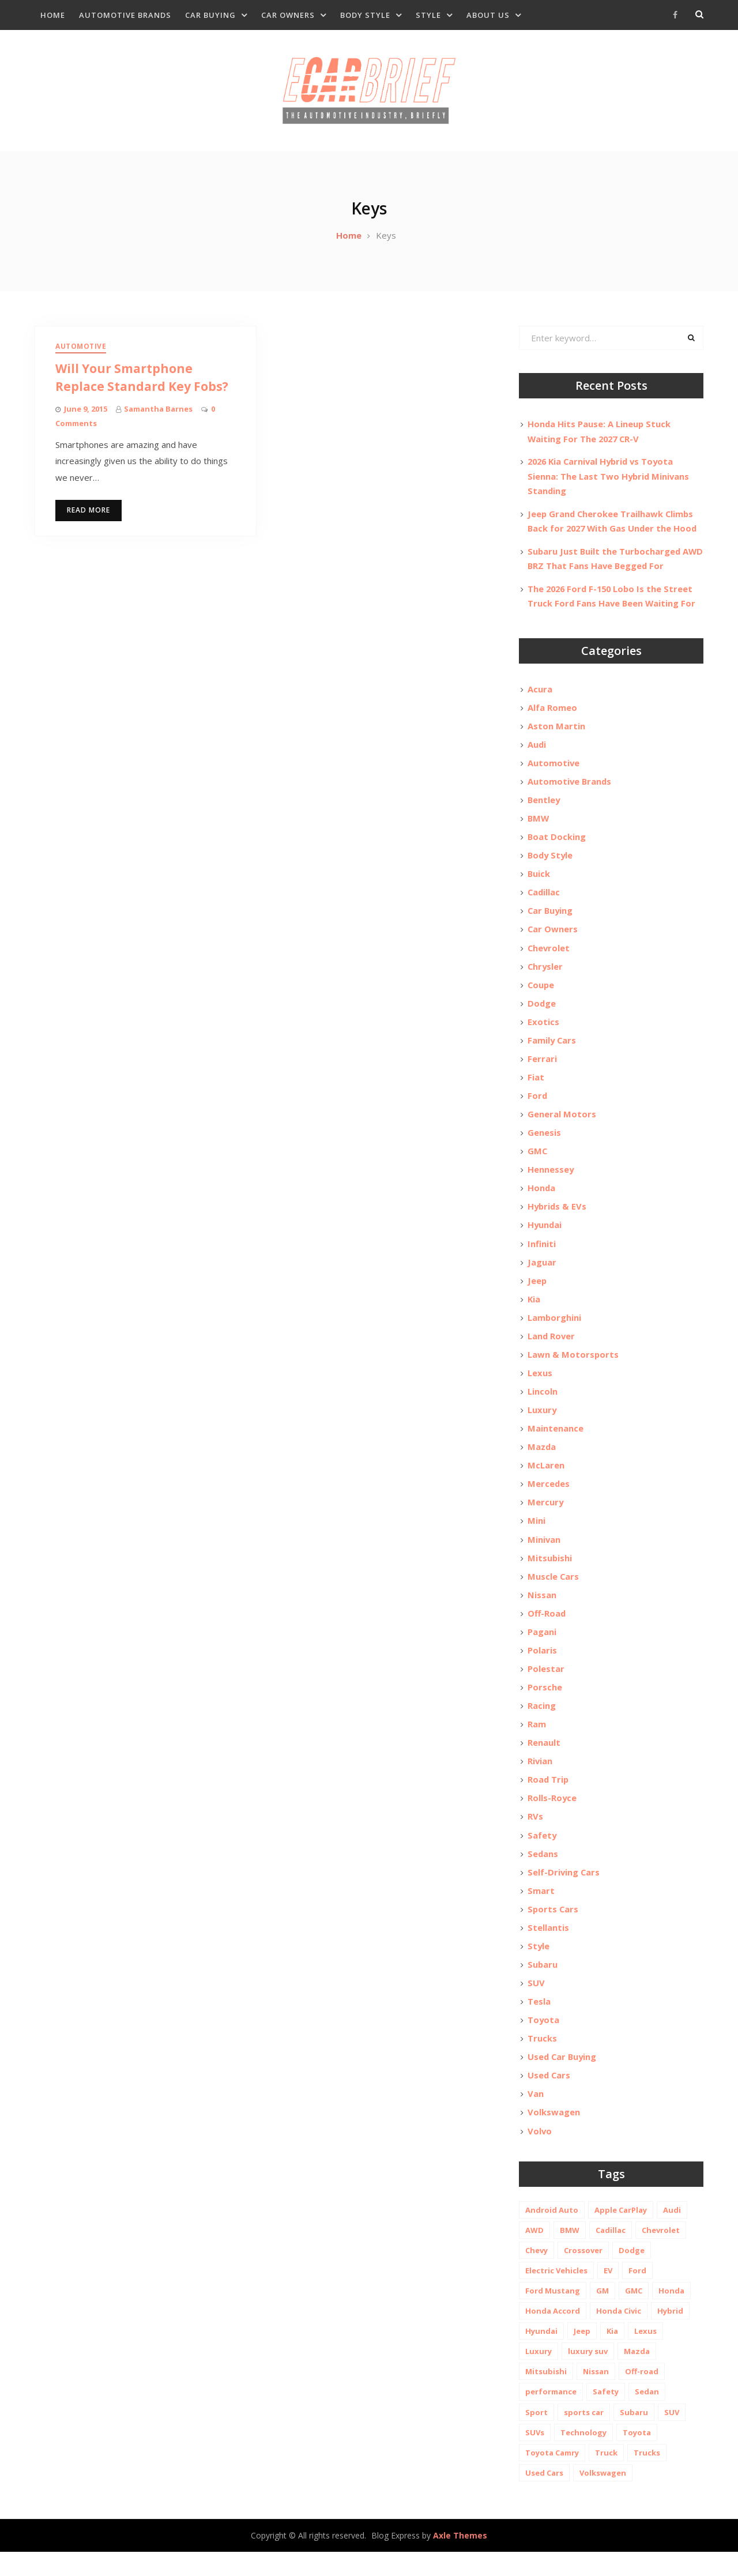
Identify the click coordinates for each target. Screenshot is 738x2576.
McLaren (546, 1479)
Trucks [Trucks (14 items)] (647, 2476)
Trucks (542, 2060)
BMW (539, 824)
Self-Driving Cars (564, 1891)
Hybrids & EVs (558, 1217)
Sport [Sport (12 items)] (536, 2436)
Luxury (542, 1423)
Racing (542, 1723)
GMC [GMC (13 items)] (633, 2314)
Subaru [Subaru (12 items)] (634, 2436)
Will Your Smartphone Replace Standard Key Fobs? (145, 380)
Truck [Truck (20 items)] (606, 2476)
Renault (544, 1761)
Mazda (542, 1461)
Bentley (544, 805)
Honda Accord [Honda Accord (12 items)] (552, 2334)
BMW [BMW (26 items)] (569, 2254)
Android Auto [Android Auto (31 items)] (551, 2233)
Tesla (539, 2023)
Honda (542, 1198)
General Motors (562, 1123)
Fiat (536, 1086)
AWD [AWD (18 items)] (534, 2254)
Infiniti (542, 1254)
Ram (537, 1742)
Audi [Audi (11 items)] (672, 2233)
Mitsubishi (550, 1573)
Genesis (544, 1142)
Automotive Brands (125, 15)
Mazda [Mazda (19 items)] (637, 2375)
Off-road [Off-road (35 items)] (641, 2395)
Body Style (365, 15)
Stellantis (548, 1948)
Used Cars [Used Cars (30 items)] (544, 2496)
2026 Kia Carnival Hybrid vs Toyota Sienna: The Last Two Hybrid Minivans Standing (609, 480)
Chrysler (546, 974)
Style (428, 15)
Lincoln (543, 1404)
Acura (540, 692)
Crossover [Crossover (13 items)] (583, 2274)
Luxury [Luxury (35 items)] (538, 2375)
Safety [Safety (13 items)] (606, 2415)
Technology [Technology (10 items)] (583, 2456)
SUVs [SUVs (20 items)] (534, 2456)
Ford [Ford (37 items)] (637, 2294)
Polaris (542, 1667)
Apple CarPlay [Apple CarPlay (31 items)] (620, 2233)
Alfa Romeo (552, 711)
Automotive (80, 350)
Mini (536, 1536)
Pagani (542, 1648)
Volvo (540, 2154)
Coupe (541, 992)
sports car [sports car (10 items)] (584, 2436)
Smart (541, 1910)
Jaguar (542, 1273)
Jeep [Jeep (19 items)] (582, 2354)
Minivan (544, 1554)
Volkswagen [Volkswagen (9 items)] (602, 2496)
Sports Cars (553, 1929)
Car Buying (210, 15)
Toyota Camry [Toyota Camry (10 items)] (552, 2476)
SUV (536, 2004)
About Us (488, 15)
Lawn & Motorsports (573, 1367)
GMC (538, 1161)
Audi (537, 749)
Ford (538, 1104)
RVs (535, 1835)
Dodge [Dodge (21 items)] (632, 2274)
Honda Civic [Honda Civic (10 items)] (618, 2334)
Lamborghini (555, 1329)
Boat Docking (557, 842)
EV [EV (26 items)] (608, 2294)
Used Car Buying (563, 2079)
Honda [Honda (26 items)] (671, 2314)
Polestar (546, 1686)
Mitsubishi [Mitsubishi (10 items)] (546, 2395)
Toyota (544, 2041)
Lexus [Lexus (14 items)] (645, 2354)
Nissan (542, 1611)
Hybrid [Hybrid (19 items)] (670, 2334)
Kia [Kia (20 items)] (612, 2354)
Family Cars (552, 1048)
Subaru (543, 1985)
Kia (534, 1311)
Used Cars (549, 2098)
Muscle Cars (553, 1592)
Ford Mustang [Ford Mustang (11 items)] (552, 2314)
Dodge (542, 1011)
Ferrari (542, 1067)
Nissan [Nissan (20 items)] (596, 2395)
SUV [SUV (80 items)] (671, 2436)
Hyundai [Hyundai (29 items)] (541, 2354)
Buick (539, 880)
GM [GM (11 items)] (602, 2314)
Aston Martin (556, 730)
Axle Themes (460, 2559)
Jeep (537, 1292)
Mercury (546, 1517)
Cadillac (544, 899)
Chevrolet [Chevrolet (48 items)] (661, 2254)
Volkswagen (554, 2135)
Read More (88, 513)
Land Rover (552, 1348)
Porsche (545, 1704)
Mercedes (549, 1498)
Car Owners (288, 15)
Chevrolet (549, 955)
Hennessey (551, 1179)
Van (536, 2116)
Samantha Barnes (158, 411)
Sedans (543, 1873)
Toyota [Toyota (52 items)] (637, 2456)
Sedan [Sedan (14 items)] (647, 2415)
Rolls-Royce (552, 1816)
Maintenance (555, 1442)
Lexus (540, 1386)
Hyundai (545, 1236)
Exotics (543, 1029)
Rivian (540, 1779)
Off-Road (547, 1629)
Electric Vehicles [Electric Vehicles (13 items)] (556, 2294)
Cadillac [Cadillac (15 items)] (611, 2254)
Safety (542, 1854)
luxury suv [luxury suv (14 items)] (588, 2375)
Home (52, 15)
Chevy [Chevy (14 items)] (536, 2274)
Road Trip (549, 1798)
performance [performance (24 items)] (551, 2415)
